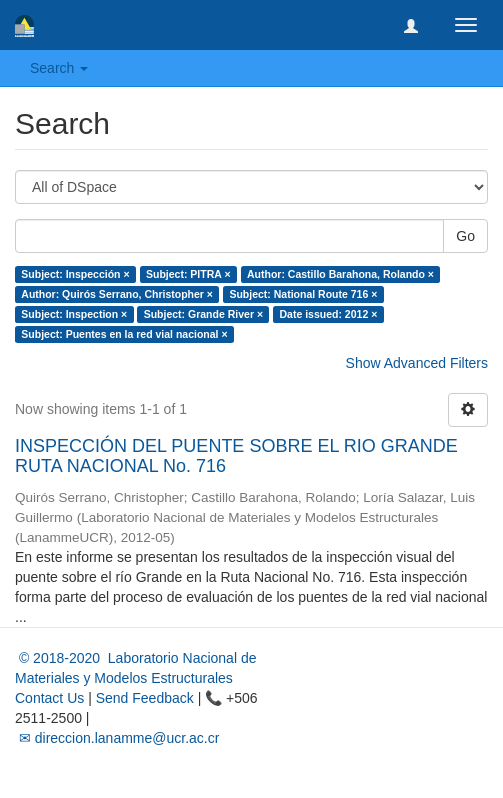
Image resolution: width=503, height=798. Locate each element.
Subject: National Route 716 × (303, 294)
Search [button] (59, 68)
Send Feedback (145, 698)
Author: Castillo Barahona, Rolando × (340, 274)
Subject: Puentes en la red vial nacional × (124, 334)
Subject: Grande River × (203, 314)
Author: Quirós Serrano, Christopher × (117, 294)
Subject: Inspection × (74, 314)
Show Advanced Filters (417, 363)
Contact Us (49, 698)
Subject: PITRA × (188, 274)
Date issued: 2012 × (329, 314)
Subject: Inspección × (75, 274)
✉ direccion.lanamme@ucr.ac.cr (117, 738)
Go (465, 236)
